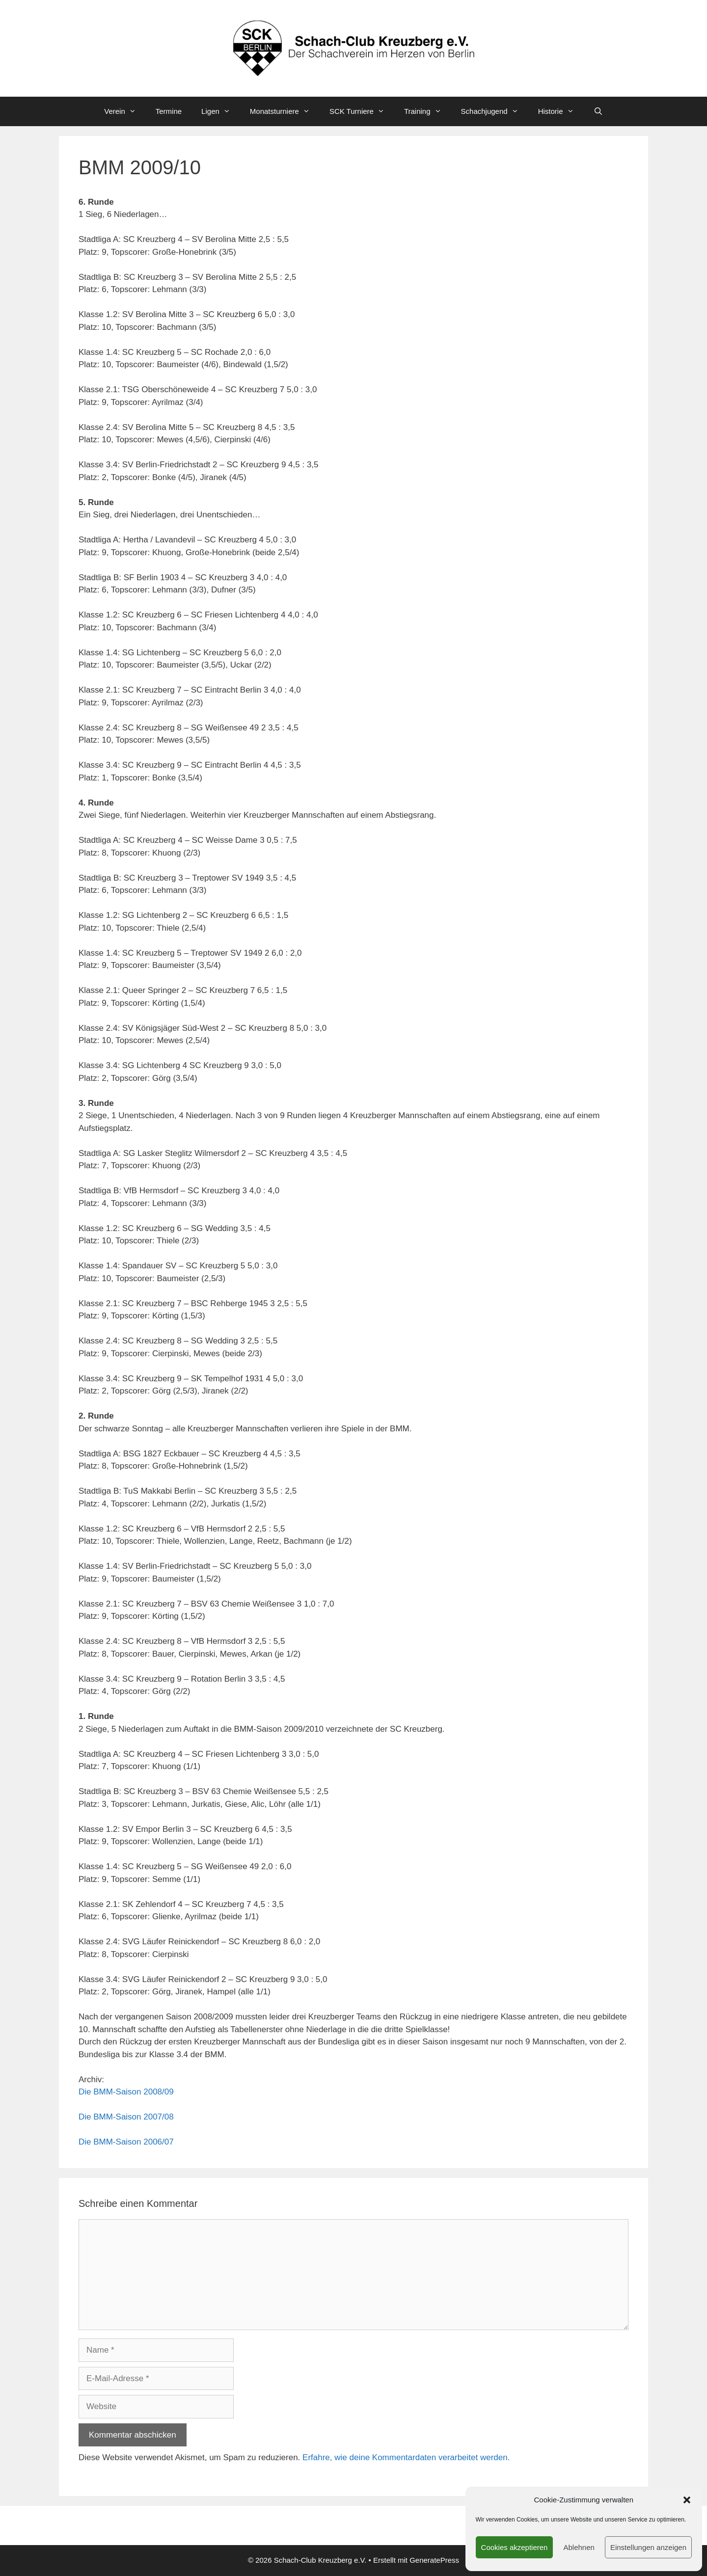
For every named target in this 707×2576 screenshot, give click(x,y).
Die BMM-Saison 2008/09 (126, 2091)
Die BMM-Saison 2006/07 (126, 2142)
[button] (687, 2500)
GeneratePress (434, 2560)
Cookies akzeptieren (514, 2547)
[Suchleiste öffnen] (598, 111)
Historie (561, 111)
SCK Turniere (361, 111)
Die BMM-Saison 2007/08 (126, 2116)
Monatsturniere (285, 111)
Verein (125, 111)
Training (427, 111)
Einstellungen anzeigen (648, 2547)
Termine (169, 111)
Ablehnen (578, 2547)
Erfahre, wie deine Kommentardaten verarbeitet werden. (406, 2457)
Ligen (220, 111)
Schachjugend (494, 111)
